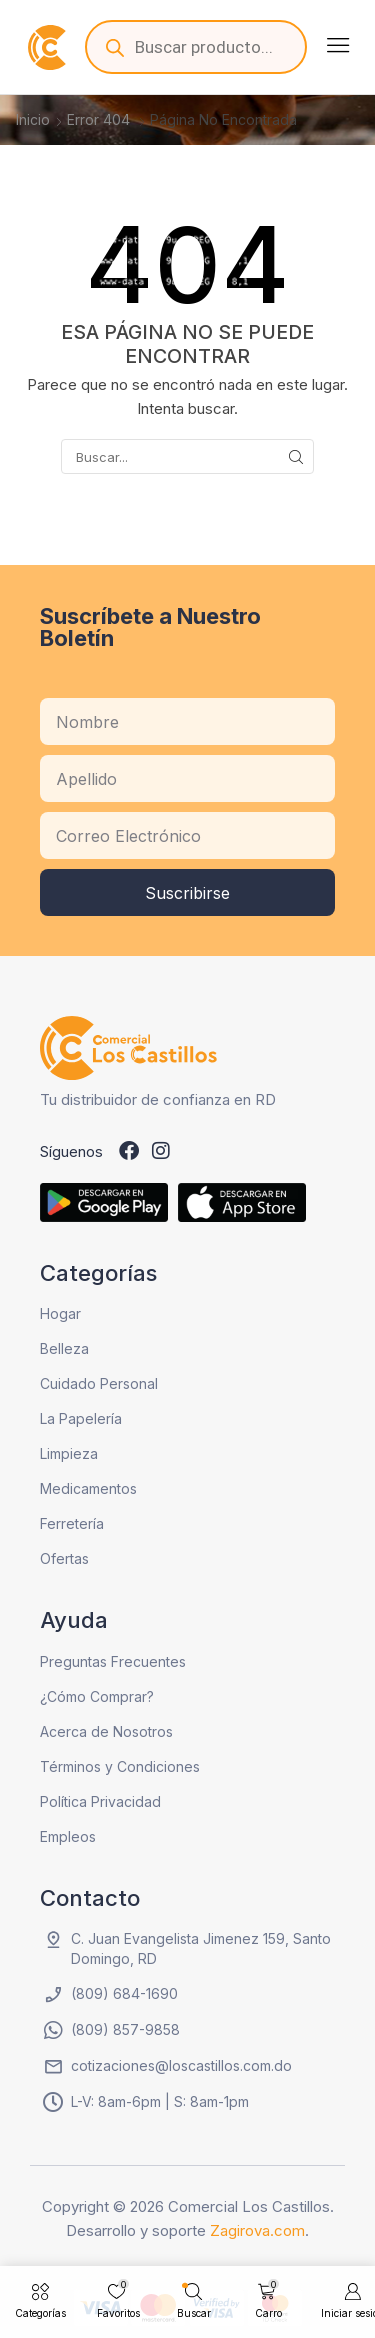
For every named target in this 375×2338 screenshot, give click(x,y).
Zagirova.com (257, 2230)
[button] (338, 45)
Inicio (33, 119)
